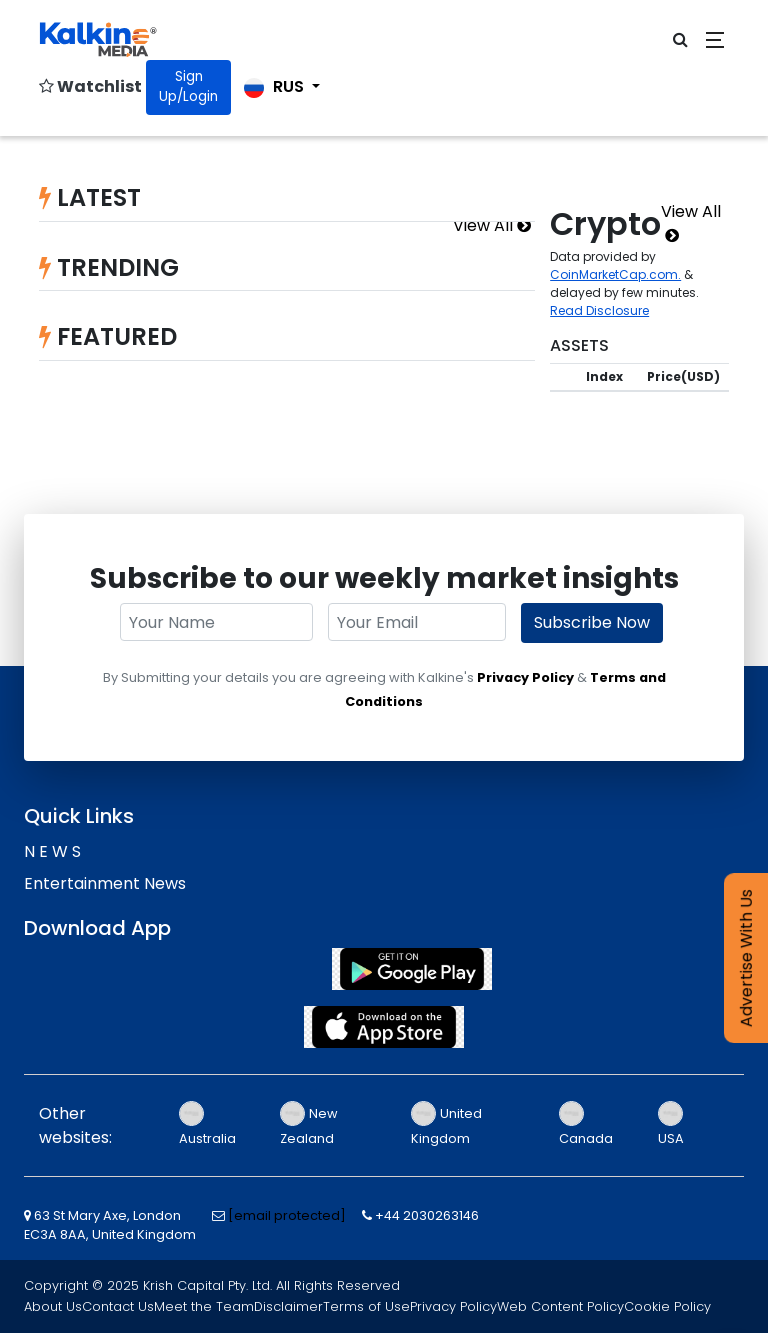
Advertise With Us (746, 958)
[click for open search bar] (680, 40)
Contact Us (118, 1306)
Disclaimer (288, 1306)
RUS (276, 86)
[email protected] (287, 1215)
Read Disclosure (599, 310)
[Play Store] (384, 969)
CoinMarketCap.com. (615, 274)
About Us (53, 1306)
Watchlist (90, 86)
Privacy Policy (525, 677)
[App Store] (384, 1027)
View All (492, 225)
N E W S (52, 851)
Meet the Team (204, 1306)
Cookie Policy (667, 1306)
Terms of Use (366, 1306)
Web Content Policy (560, 1306)
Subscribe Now (592, 622)
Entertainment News (105, 883)
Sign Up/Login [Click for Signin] (188, 86)
